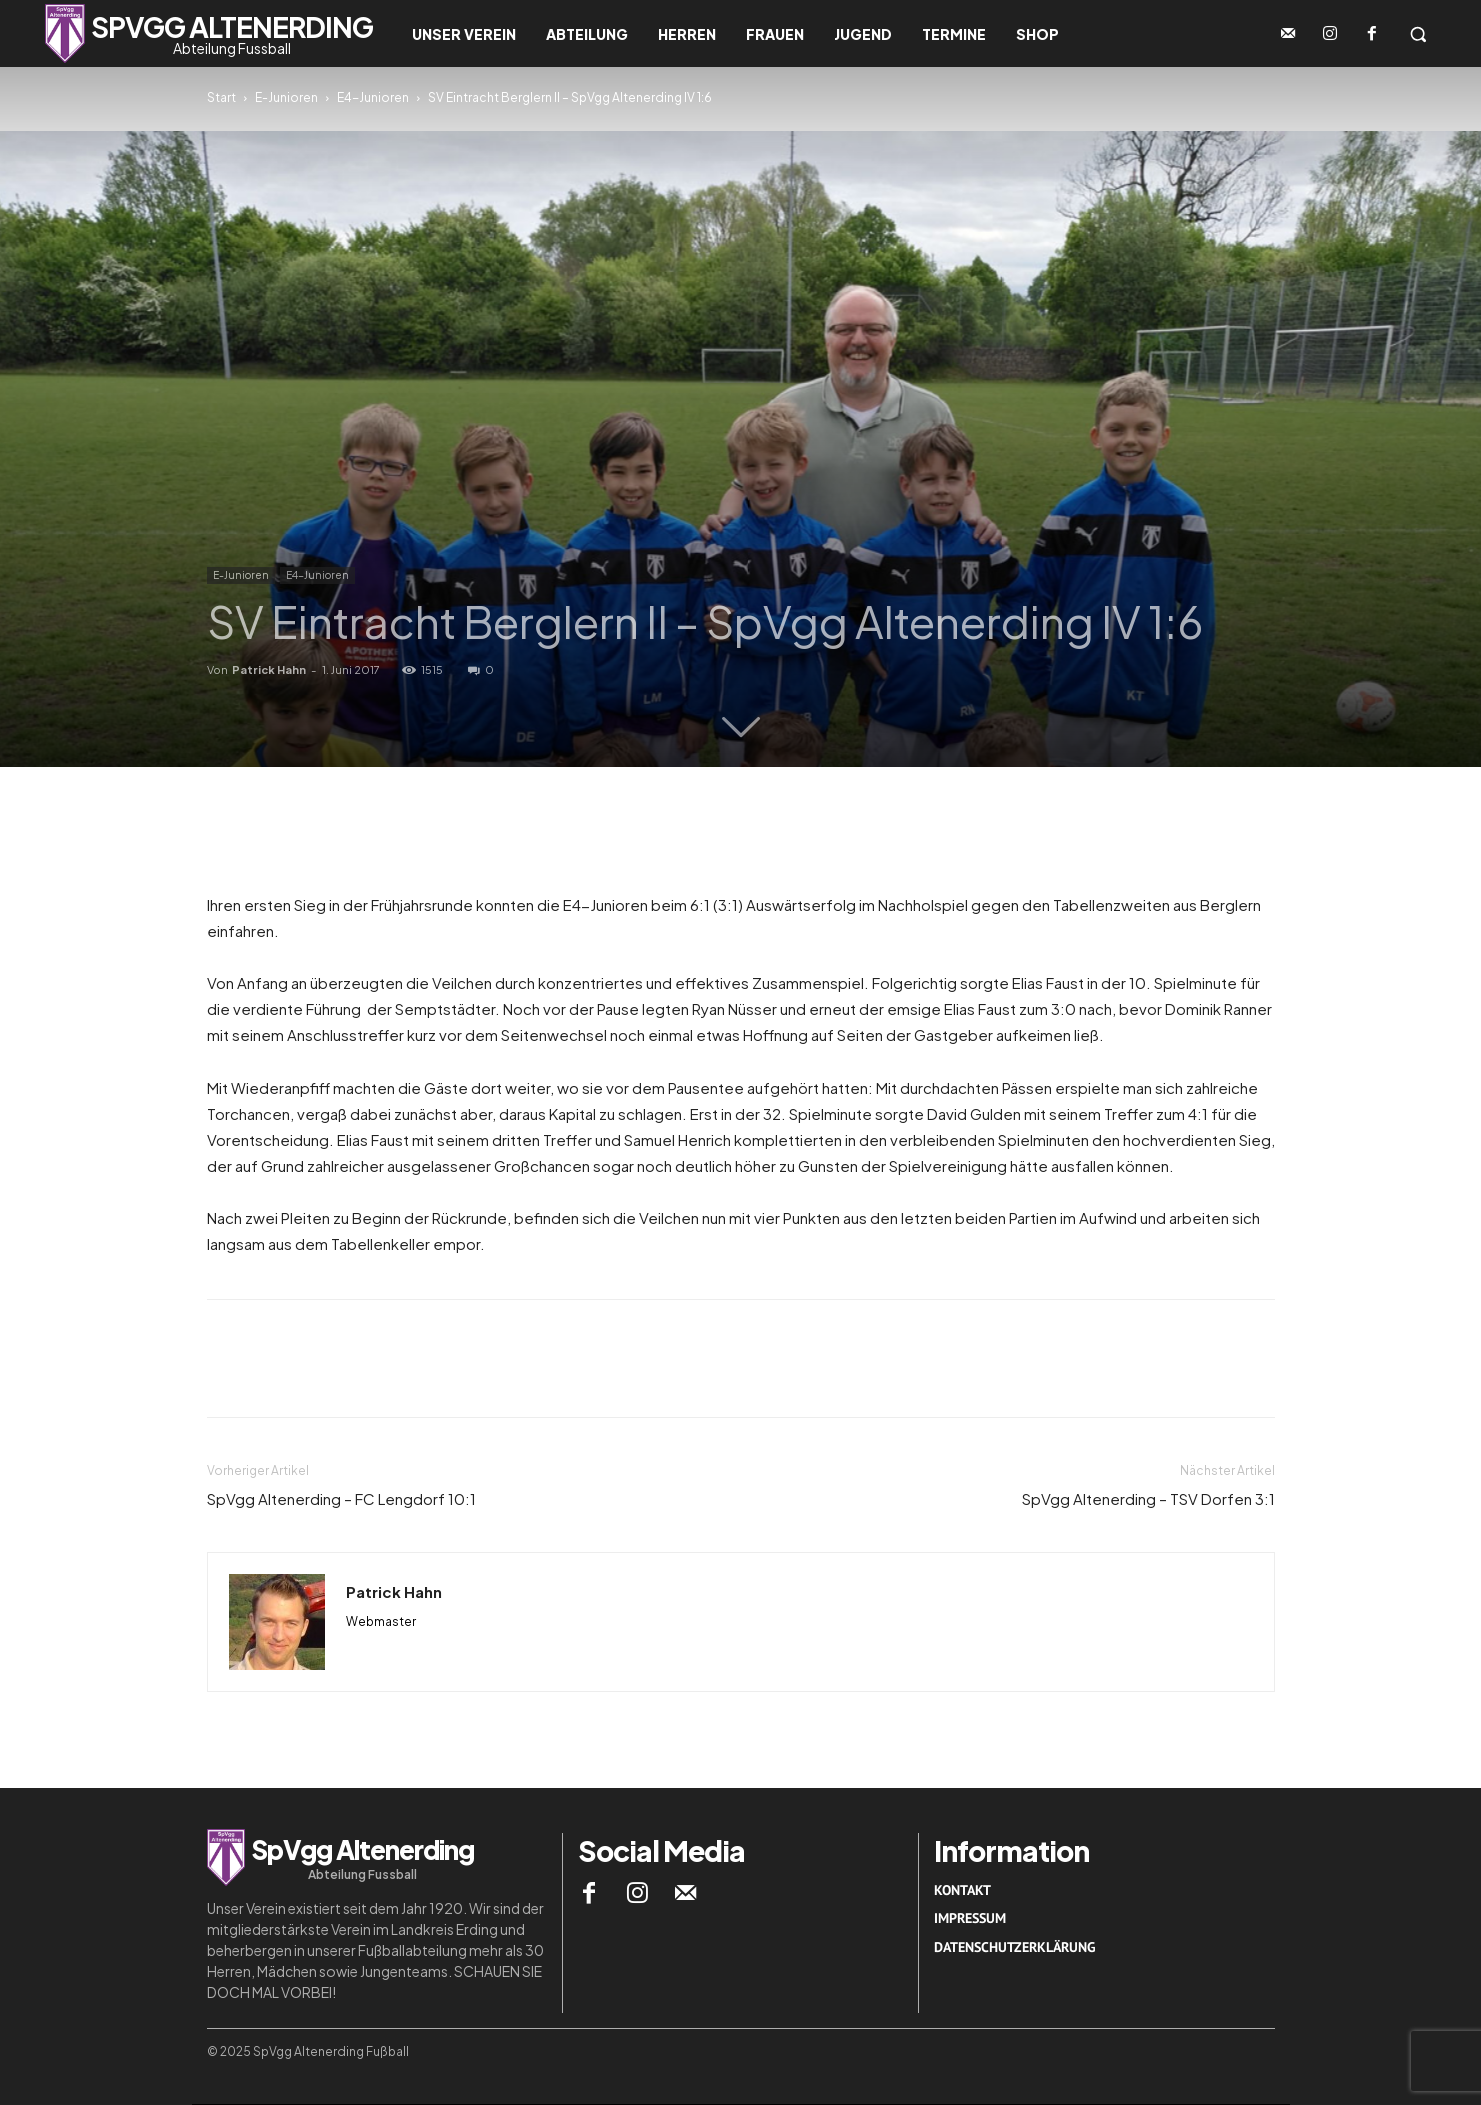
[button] (1418, 34)
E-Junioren (286, 97)
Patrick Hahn (269, 669)
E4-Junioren (373, 97)
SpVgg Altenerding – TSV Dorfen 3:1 (1148, 1498)
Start (221, 97)
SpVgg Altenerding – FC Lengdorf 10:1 (341, 1498)
